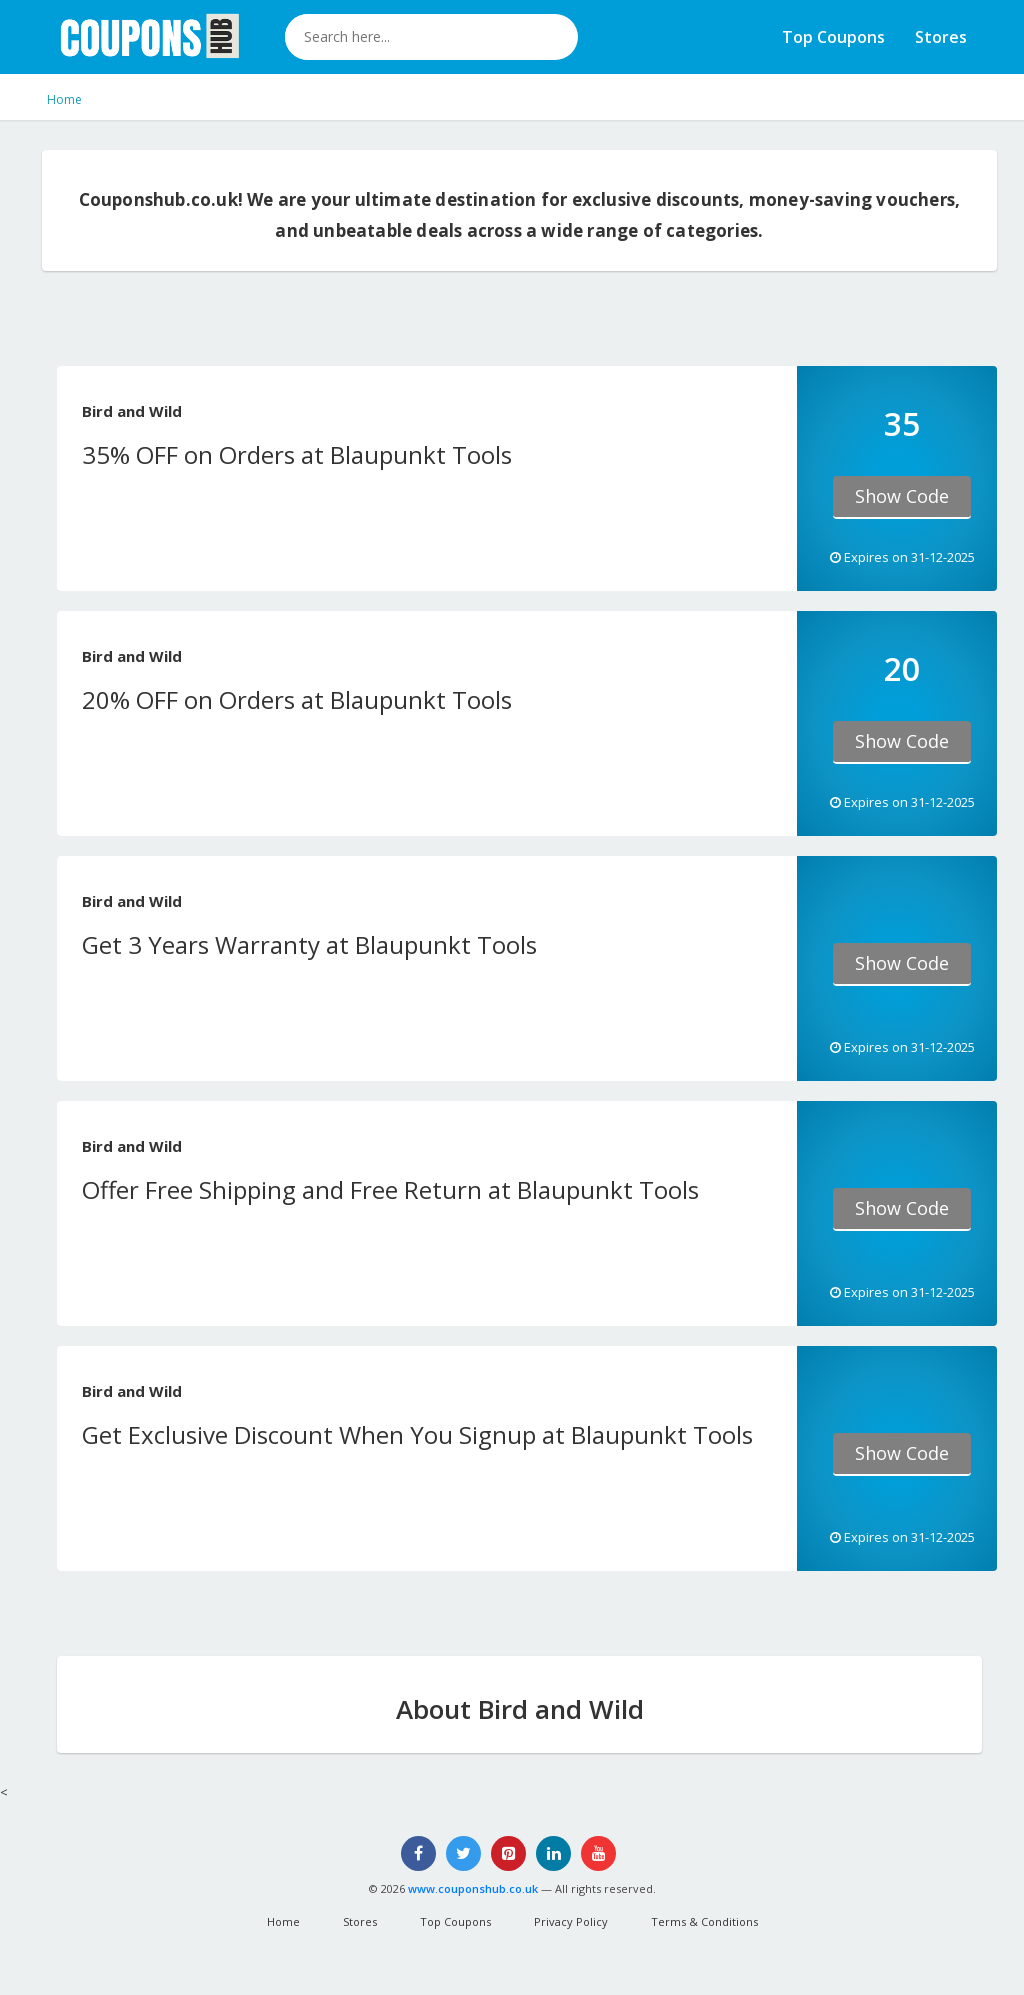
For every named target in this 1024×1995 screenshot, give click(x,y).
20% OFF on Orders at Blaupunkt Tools (297, 699)
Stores (941, 37)
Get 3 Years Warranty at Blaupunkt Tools (309, 944)
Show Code (902, 496)
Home (64, 99)
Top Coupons (833, 37)
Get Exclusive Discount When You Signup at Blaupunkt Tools (417, 1434)
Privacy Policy (571, 1921)
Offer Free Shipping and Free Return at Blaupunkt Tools (390, 1189)
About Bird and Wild (520, 1709)
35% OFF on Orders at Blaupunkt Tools (297, 454)
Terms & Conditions (704, 1921)
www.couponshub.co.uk (473, 1888)
